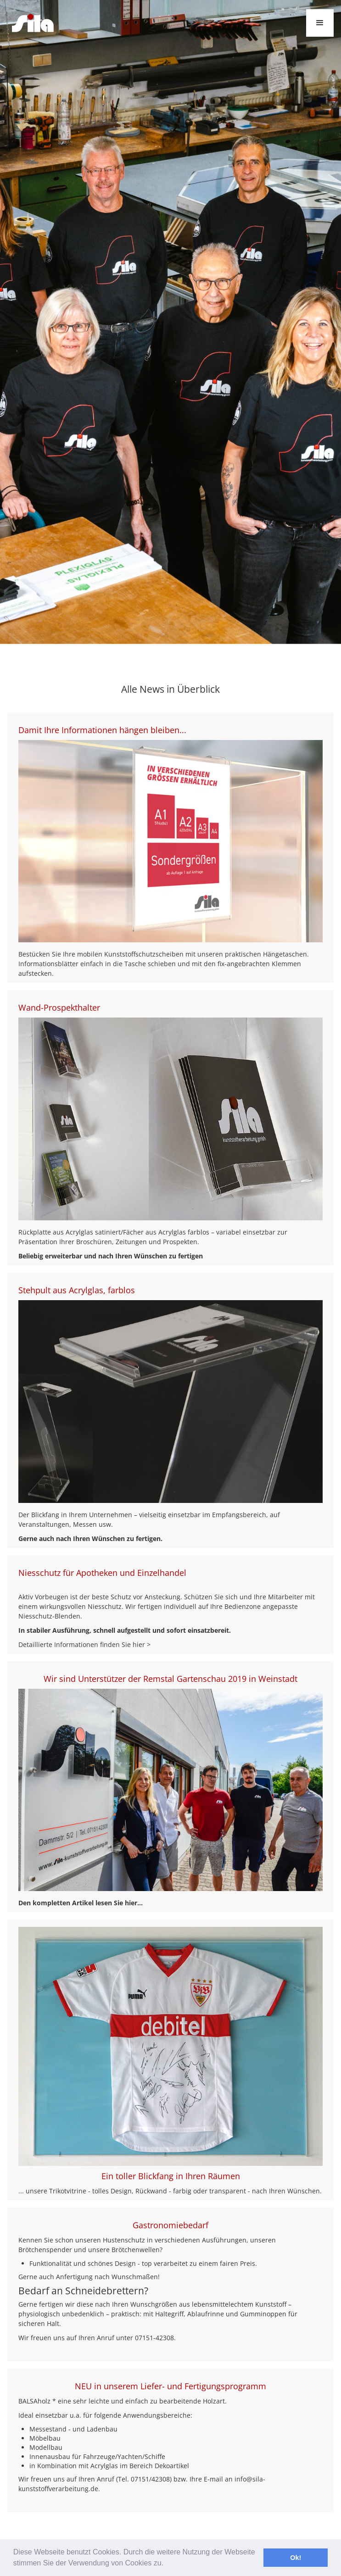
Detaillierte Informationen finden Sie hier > (84, 1644)
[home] (30, 23)
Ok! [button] (295, 2557)
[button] (320, 23)
